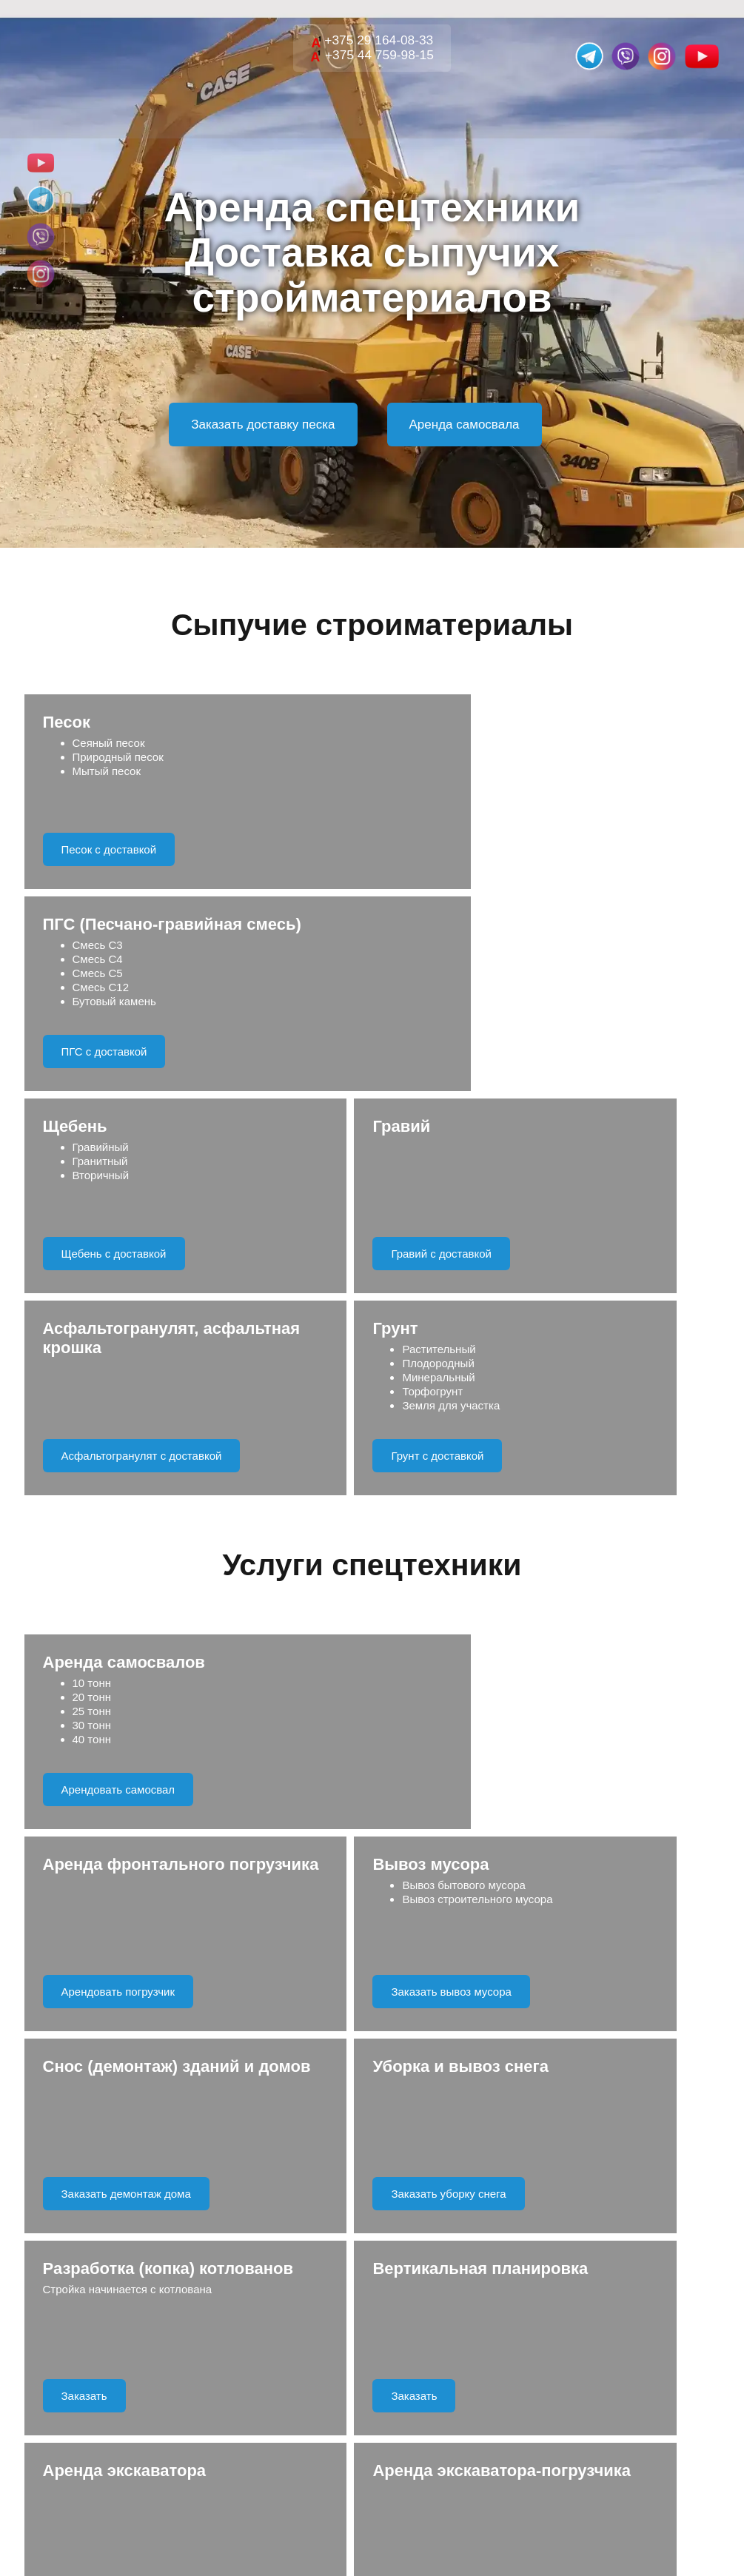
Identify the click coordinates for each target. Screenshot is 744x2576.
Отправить (372, 2086)
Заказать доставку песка (263, 424)
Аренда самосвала (464, 424)
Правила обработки (433, 2140)
